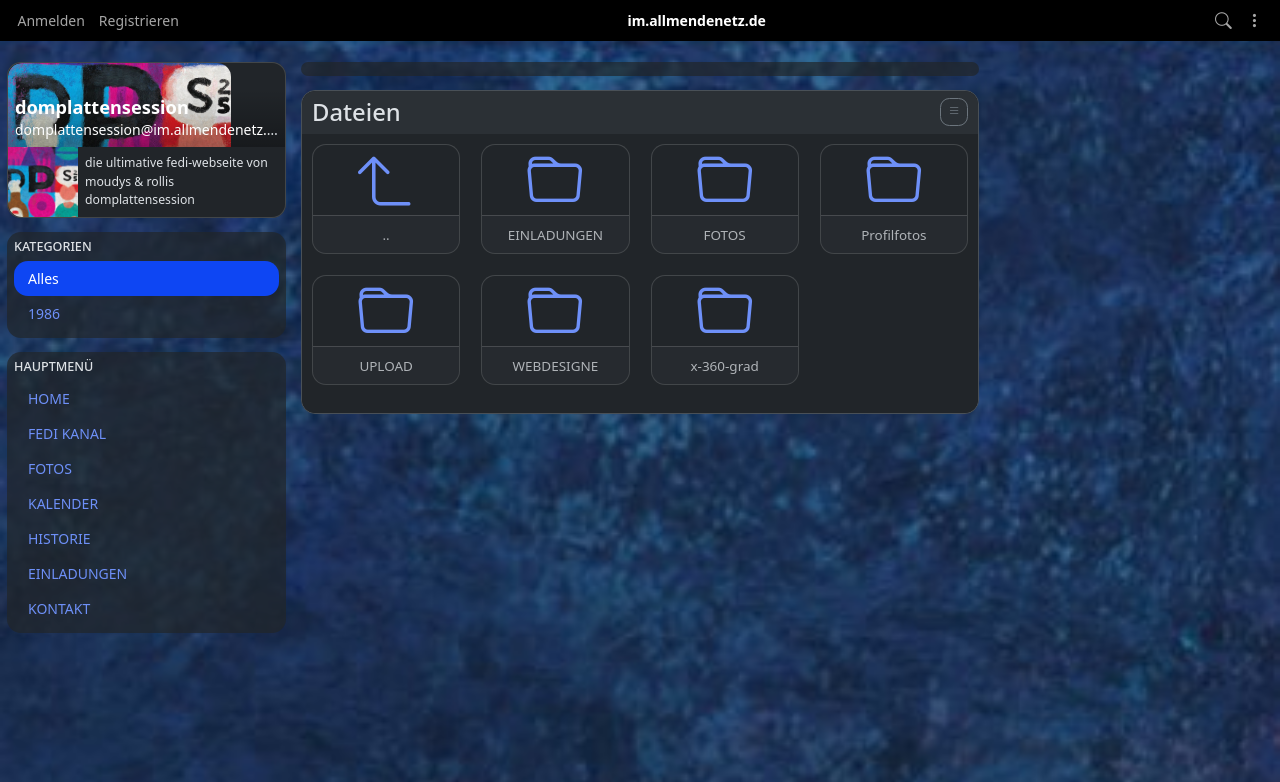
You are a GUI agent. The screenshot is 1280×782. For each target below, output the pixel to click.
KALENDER (63, 503)
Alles (43, 278)
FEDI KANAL (67, 433)
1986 (44, 313)
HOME (49, 398)
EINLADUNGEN (77, 573)
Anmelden (51, 20)
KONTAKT (59, 608)
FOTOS (50, 468)
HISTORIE (59, 538)
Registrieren (139, 20)
